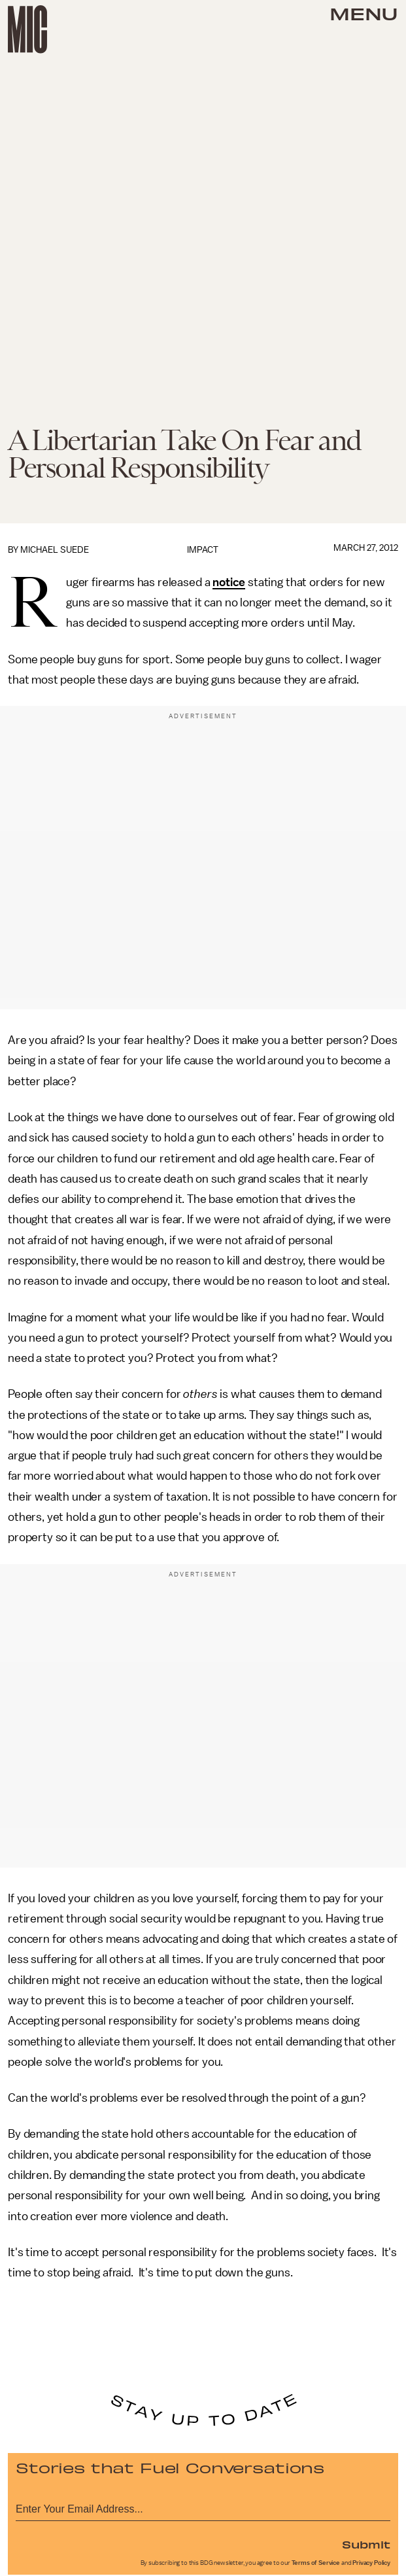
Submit (366, 2543)
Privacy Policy (371, 2563)
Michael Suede (54, 550)
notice (228, 582)
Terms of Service (316, 2563)
